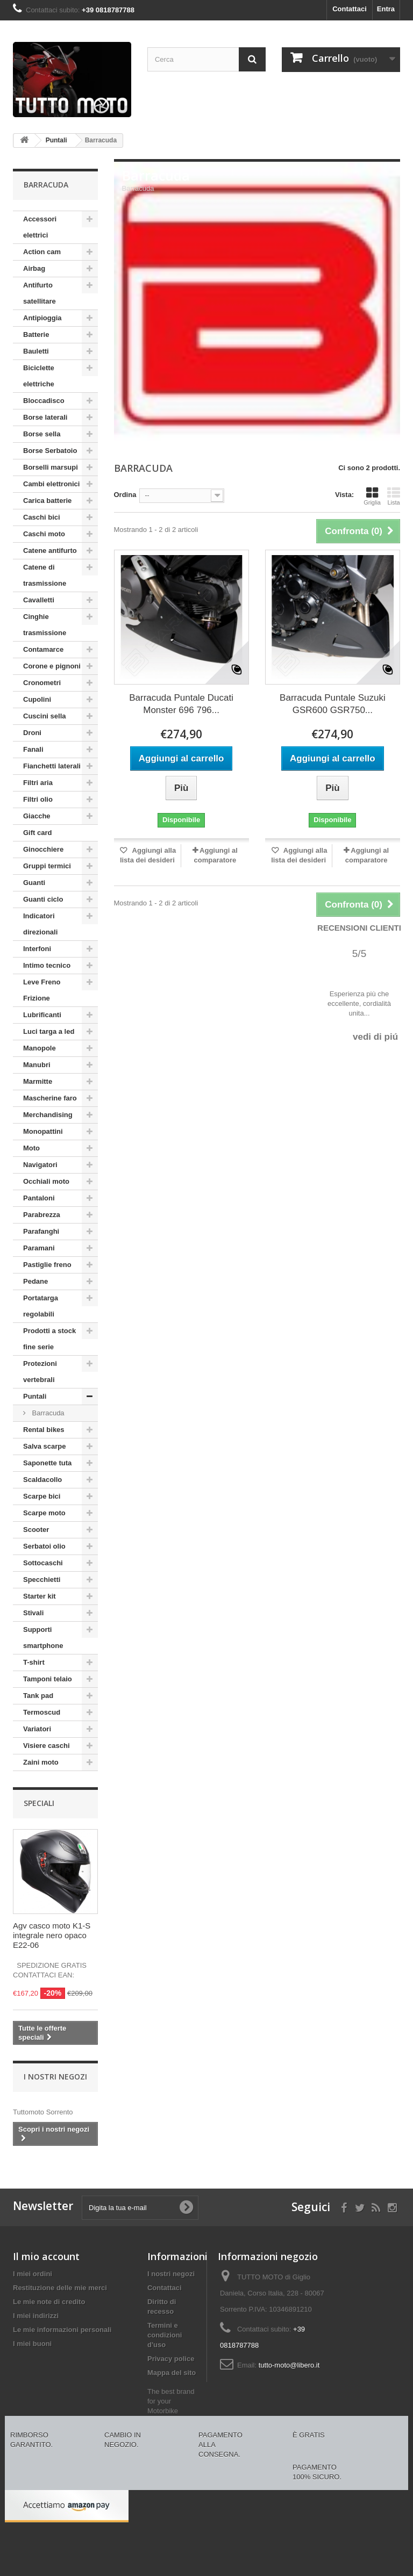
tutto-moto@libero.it (289, 2365)
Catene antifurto (50, 550)
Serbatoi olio (44, 1546)
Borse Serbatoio (50, 451)
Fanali (33, 749)
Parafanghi (41, 1231)
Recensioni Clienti (359, 927)
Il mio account (46, 2256)
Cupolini (37, 699)
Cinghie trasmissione (44, 625)
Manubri (37, 1065)
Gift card (37, 833)
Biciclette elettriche (38, 376)
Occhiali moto (46, 1181)
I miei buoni (32, 2344)
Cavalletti (38, 600)
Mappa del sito (171, 2373)
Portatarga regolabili (40, 1306)
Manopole (39, 1048)
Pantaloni (39, 1198)
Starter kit (39, 1596)
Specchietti (41, 1579)
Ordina (125, 495)
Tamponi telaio (47, 1679)
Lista (393, 496)
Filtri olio (38, 799)
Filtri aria (38, 783)
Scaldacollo (42, 1480)
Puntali (34, 1396)
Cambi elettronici (51, 484)
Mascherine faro (50, 1098)
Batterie (36, 334)
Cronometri (42, 683)
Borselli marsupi (50, 467)
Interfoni (37, 949)
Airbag (34, 268)
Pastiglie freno (47, 1265)
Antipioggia (42, 318)
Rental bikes (44, 1430)
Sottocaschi (43, 1563)
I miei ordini (32, 2274)
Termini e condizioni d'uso (164, 2335)
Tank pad (38, 1696)
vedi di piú (375, 1037)
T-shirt (34, 1662)
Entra (386, 9)
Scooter (36, 1530)
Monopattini (43, 1131)
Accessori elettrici (39, 227)
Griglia (372, 496)
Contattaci (349, 9)
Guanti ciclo (43, 899)
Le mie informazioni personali (62, 2330)
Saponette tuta (47, 1463)
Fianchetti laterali (52, 766)
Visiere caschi (46, 1746)
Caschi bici (41, 517)
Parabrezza (41, 1215)
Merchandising (48, 1115)
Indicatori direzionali (40, 924)
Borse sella (41, 434)
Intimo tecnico (46, 965)
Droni (32, 733)
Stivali (33, 1613)
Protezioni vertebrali (40, 1371)
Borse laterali (45, 417)
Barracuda (47, 1413)
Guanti (34, 883)
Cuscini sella (44, 716)
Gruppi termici (47, 866)
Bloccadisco (44, 401)
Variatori (37, 1729)
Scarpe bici (41, 1496)
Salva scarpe (44, 1446)
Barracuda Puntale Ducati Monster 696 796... (181, 704)
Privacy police (170, 2359)
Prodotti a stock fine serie (49, 1339)
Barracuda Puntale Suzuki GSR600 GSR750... (333, 704)
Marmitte (37, 1081)
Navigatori (40, 1165)
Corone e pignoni (52, 666)
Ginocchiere (43, 849)
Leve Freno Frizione (41, 990)
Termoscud (41, 1712)
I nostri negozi (55, 2076)
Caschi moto (44, 534)
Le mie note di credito (49, 2302)
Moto (31, 1148)
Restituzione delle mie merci (60, 2288)
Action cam (42, 252)
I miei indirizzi (36, 2316)
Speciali (39, 1803)
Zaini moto (41, 1762)
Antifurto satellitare (39, 293)
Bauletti (36, 351)
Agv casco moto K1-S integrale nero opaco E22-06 (51, 1935)
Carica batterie (47, 501)
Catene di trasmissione (44, 575)
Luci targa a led (48, 1031)
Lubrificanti (42, 1015)
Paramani (39, 1248)
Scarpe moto (44, 1513)
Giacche (37, 816)
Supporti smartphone (43, 1637)
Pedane (35, 1281)
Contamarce (43, 649)
